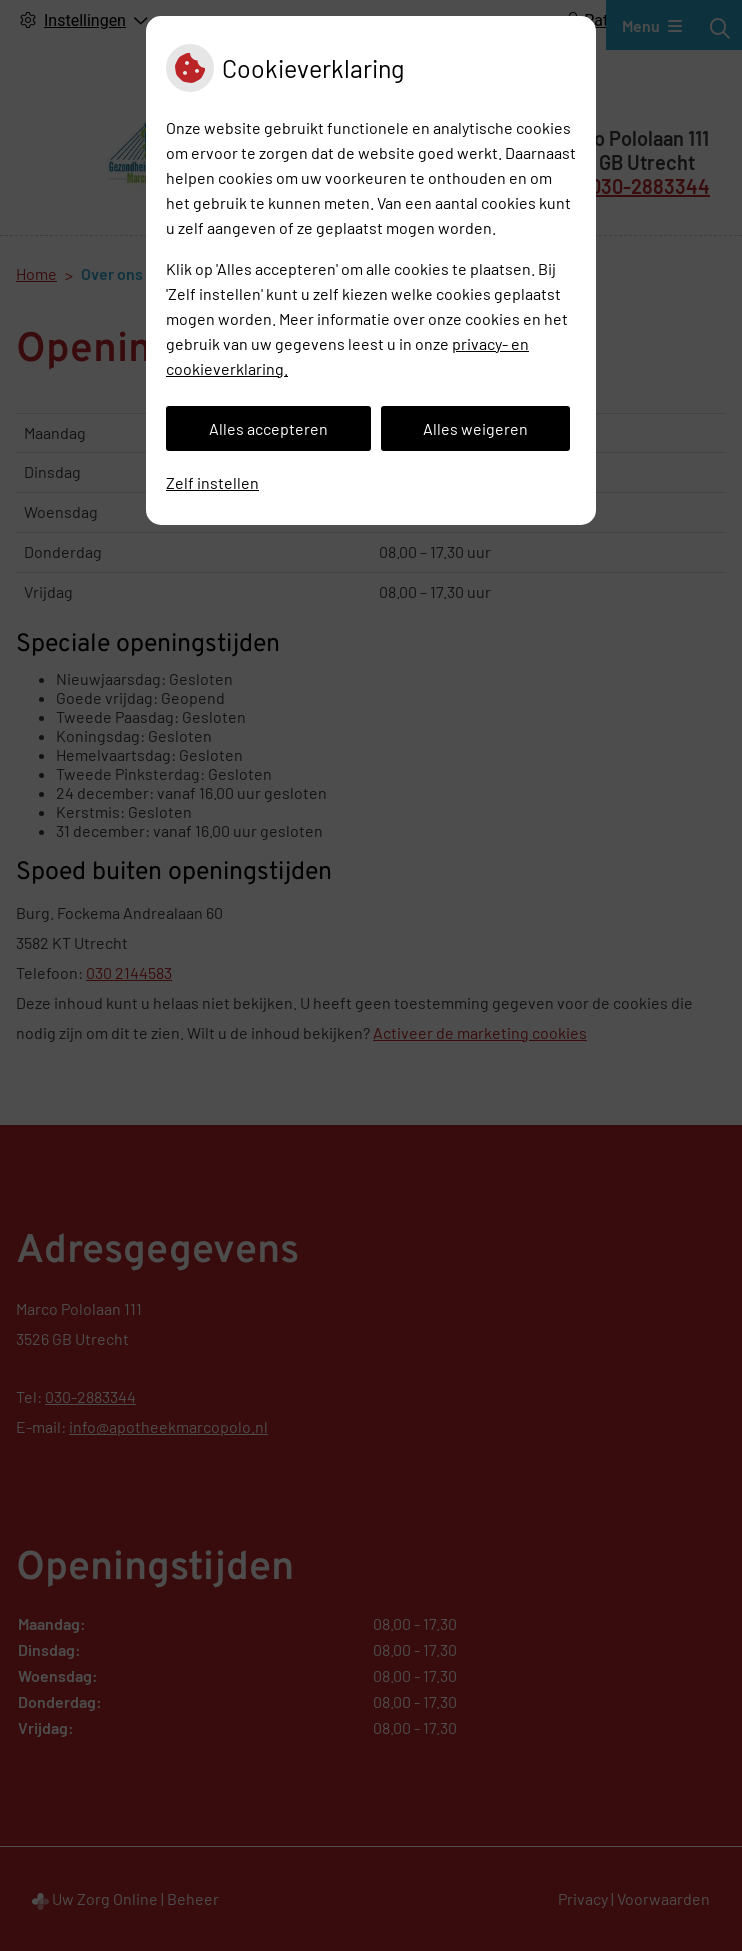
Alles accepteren (268, 428)
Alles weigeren (475, 428)
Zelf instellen (212, 482)
